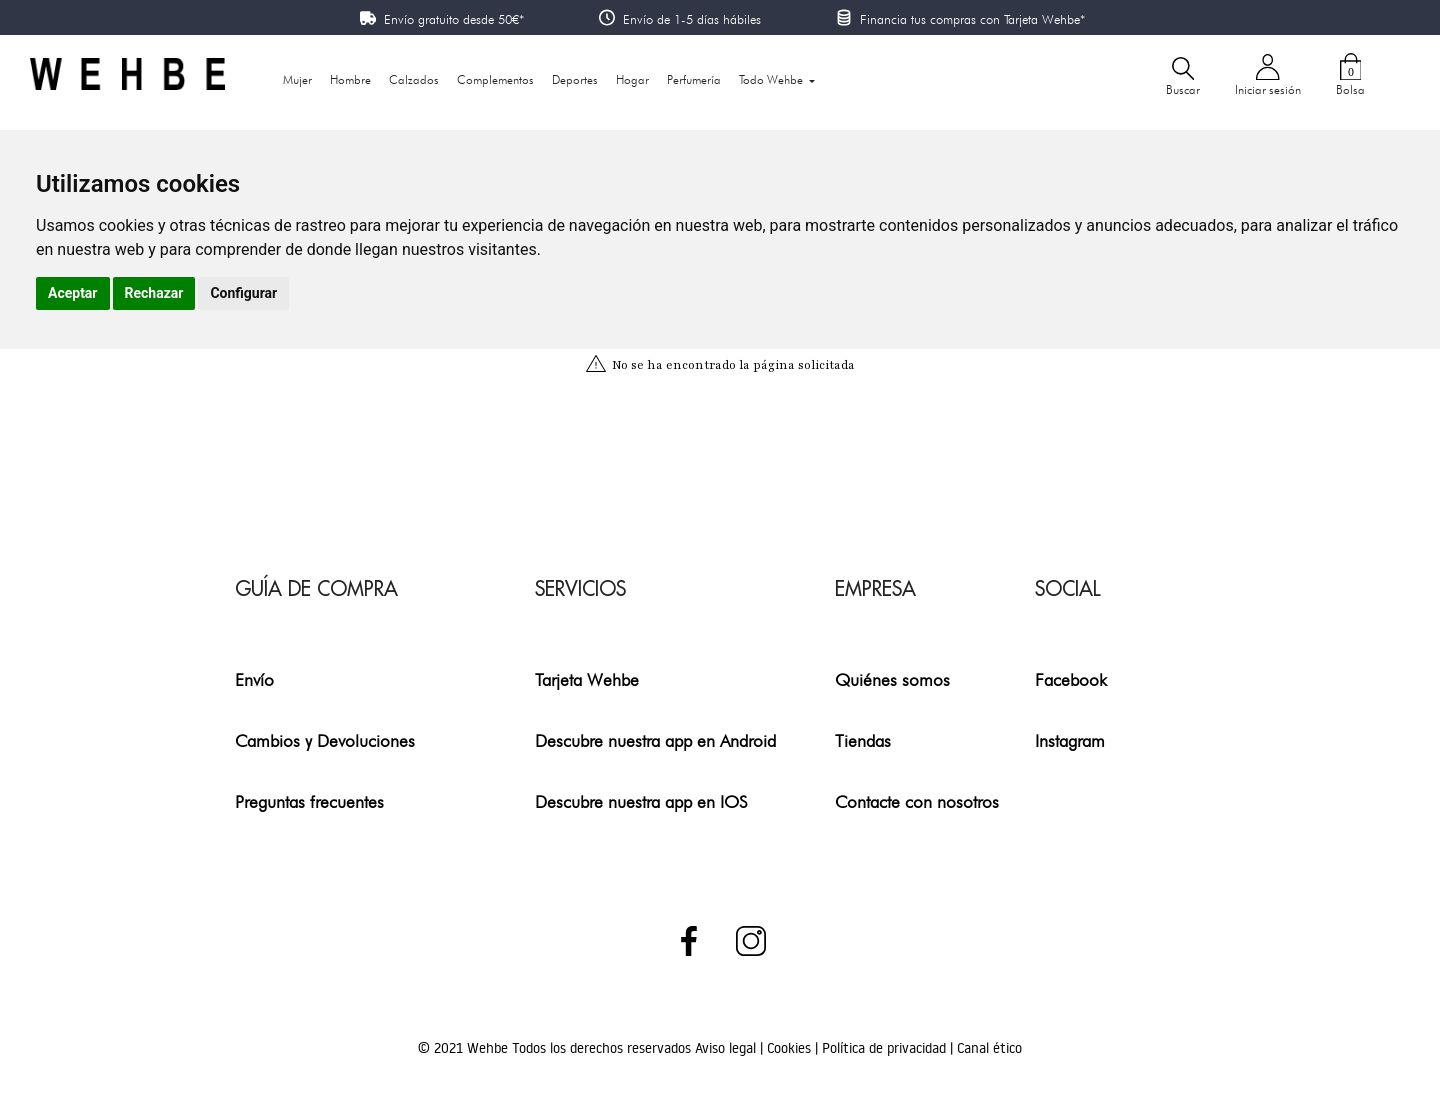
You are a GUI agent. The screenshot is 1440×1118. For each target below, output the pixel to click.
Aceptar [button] (73, 293)
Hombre (350, 79)
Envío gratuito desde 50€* (454, 19)
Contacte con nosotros (917, 801)
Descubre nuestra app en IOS (641, 801)
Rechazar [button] (154, 293)
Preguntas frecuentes (309, 801)
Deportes (575, 79)
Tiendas (863, 740)
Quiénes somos (892, 679)
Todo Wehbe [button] (772, 79)
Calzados (414, 79)
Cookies (791, 1048)
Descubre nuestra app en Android (655, 740)
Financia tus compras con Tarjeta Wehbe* (972, 19)
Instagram (1070, 740)
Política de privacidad (886, 1048)
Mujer (297, 79)
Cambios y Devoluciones (325, 740)
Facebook (1071, 679)
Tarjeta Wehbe (587, 679)
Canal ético (989, 1048)
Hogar (632, 79)
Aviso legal (727, 1048)
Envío (254, 679)
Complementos (495, 79)
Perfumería (694, 79)
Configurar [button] (243, 293)
